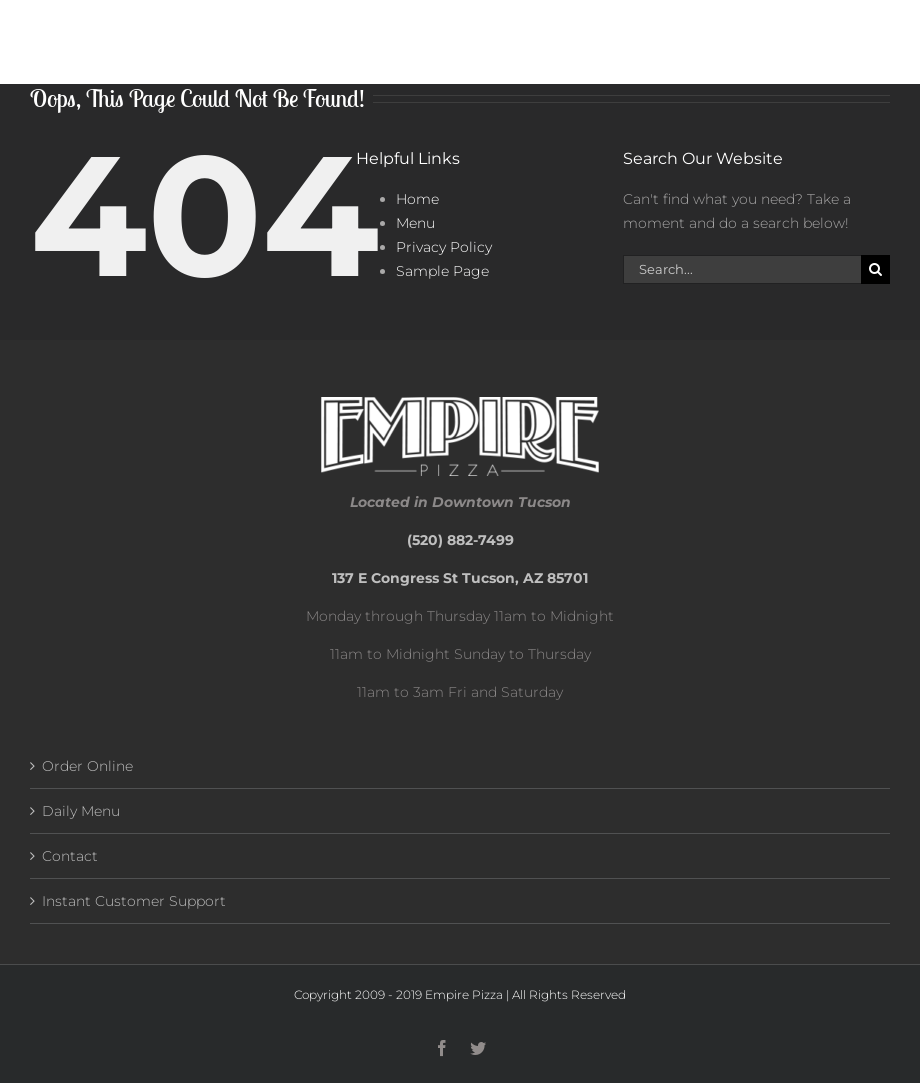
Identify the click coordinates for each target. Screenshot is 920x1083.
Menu (415, 223)
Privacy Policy (444, 247)
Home (417, 199)
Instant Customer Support (134, 901)
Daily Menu (81, 811)
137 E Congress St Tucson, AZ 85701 (460, 578)
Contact (70, 856)
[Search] (875, 269)
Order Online (87, 766)
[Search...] (742, 269)
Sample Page (442, 271)
